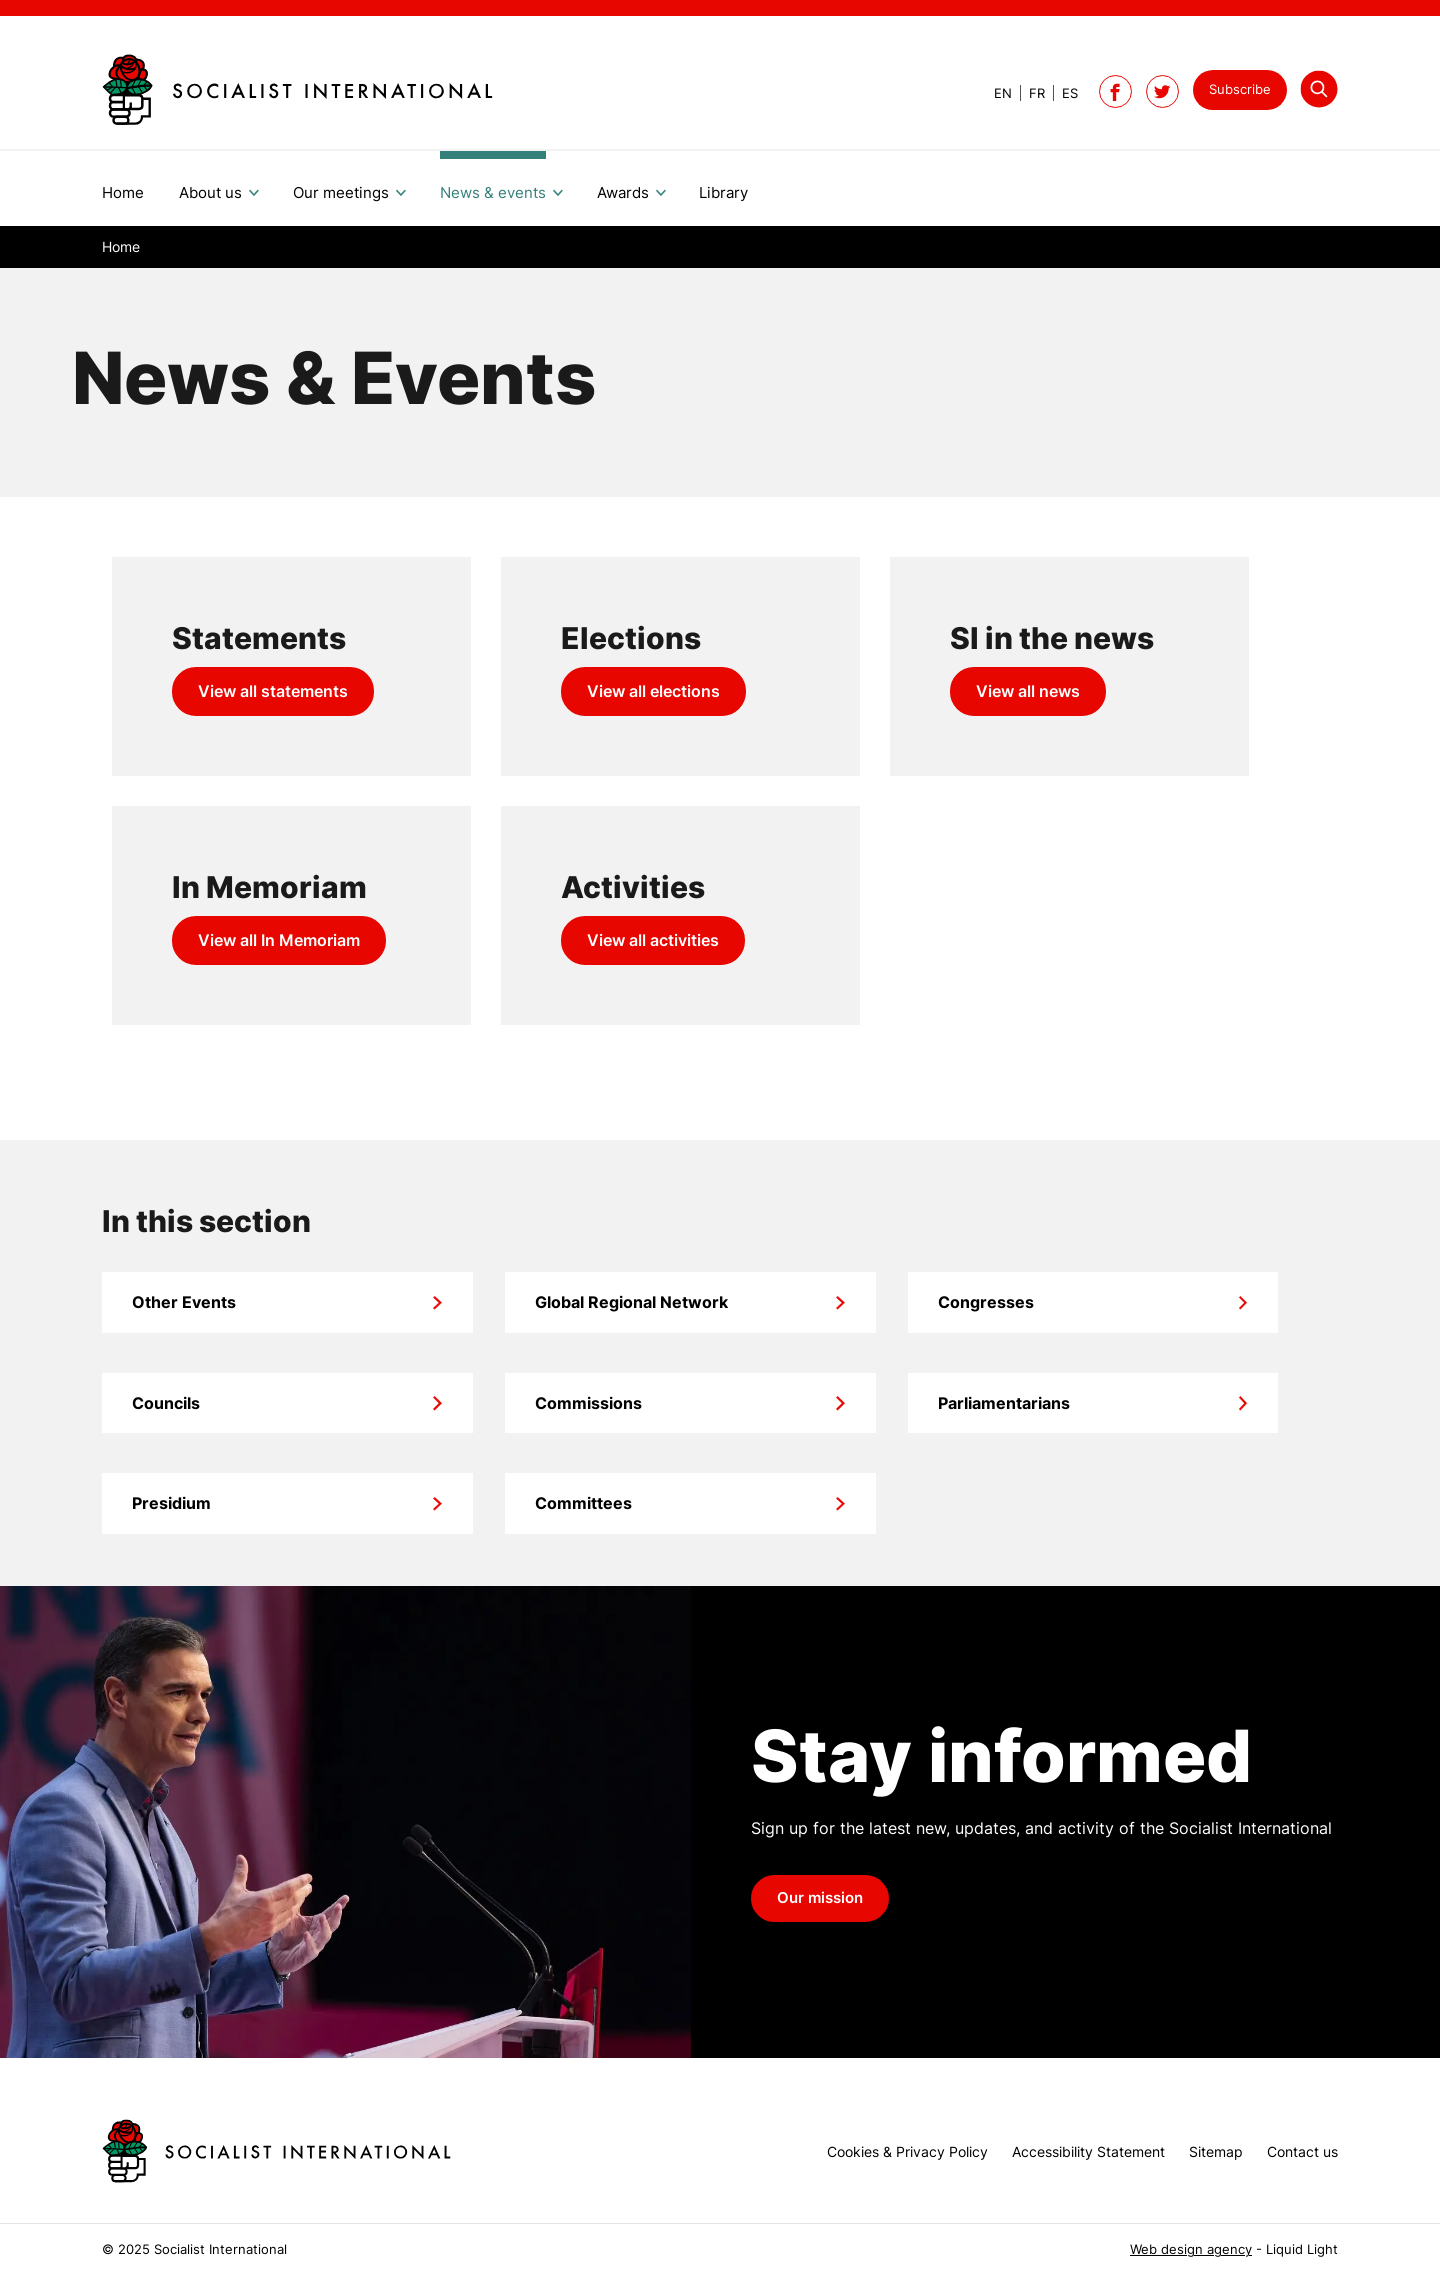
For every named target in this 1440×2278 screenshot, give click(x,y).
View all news (1028, 691)
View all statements (273, 691)
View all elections (653, 691)
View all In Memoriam (279, 940)
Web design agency (1191, 2249)
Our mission (820, 1898)
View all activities (653, 940)
